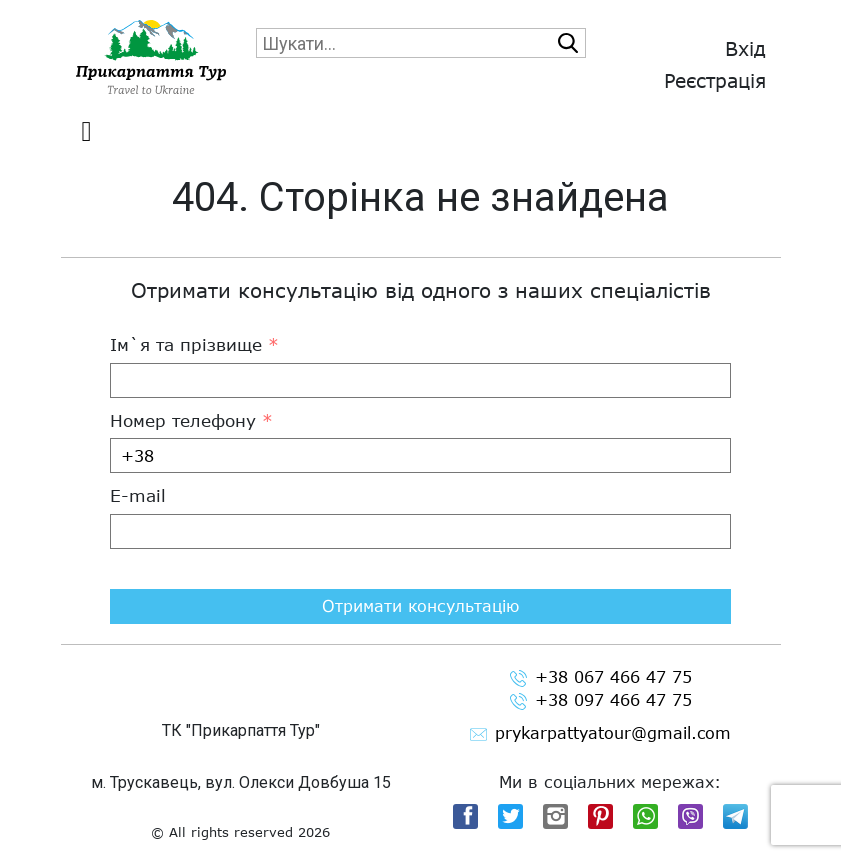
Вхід (745, 48)
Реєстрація (715, 80)
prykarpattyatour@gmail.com (600, 733)
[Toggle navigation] (87, 132)
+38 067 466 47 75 (601, 677)
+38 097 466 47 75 (601, 700)
